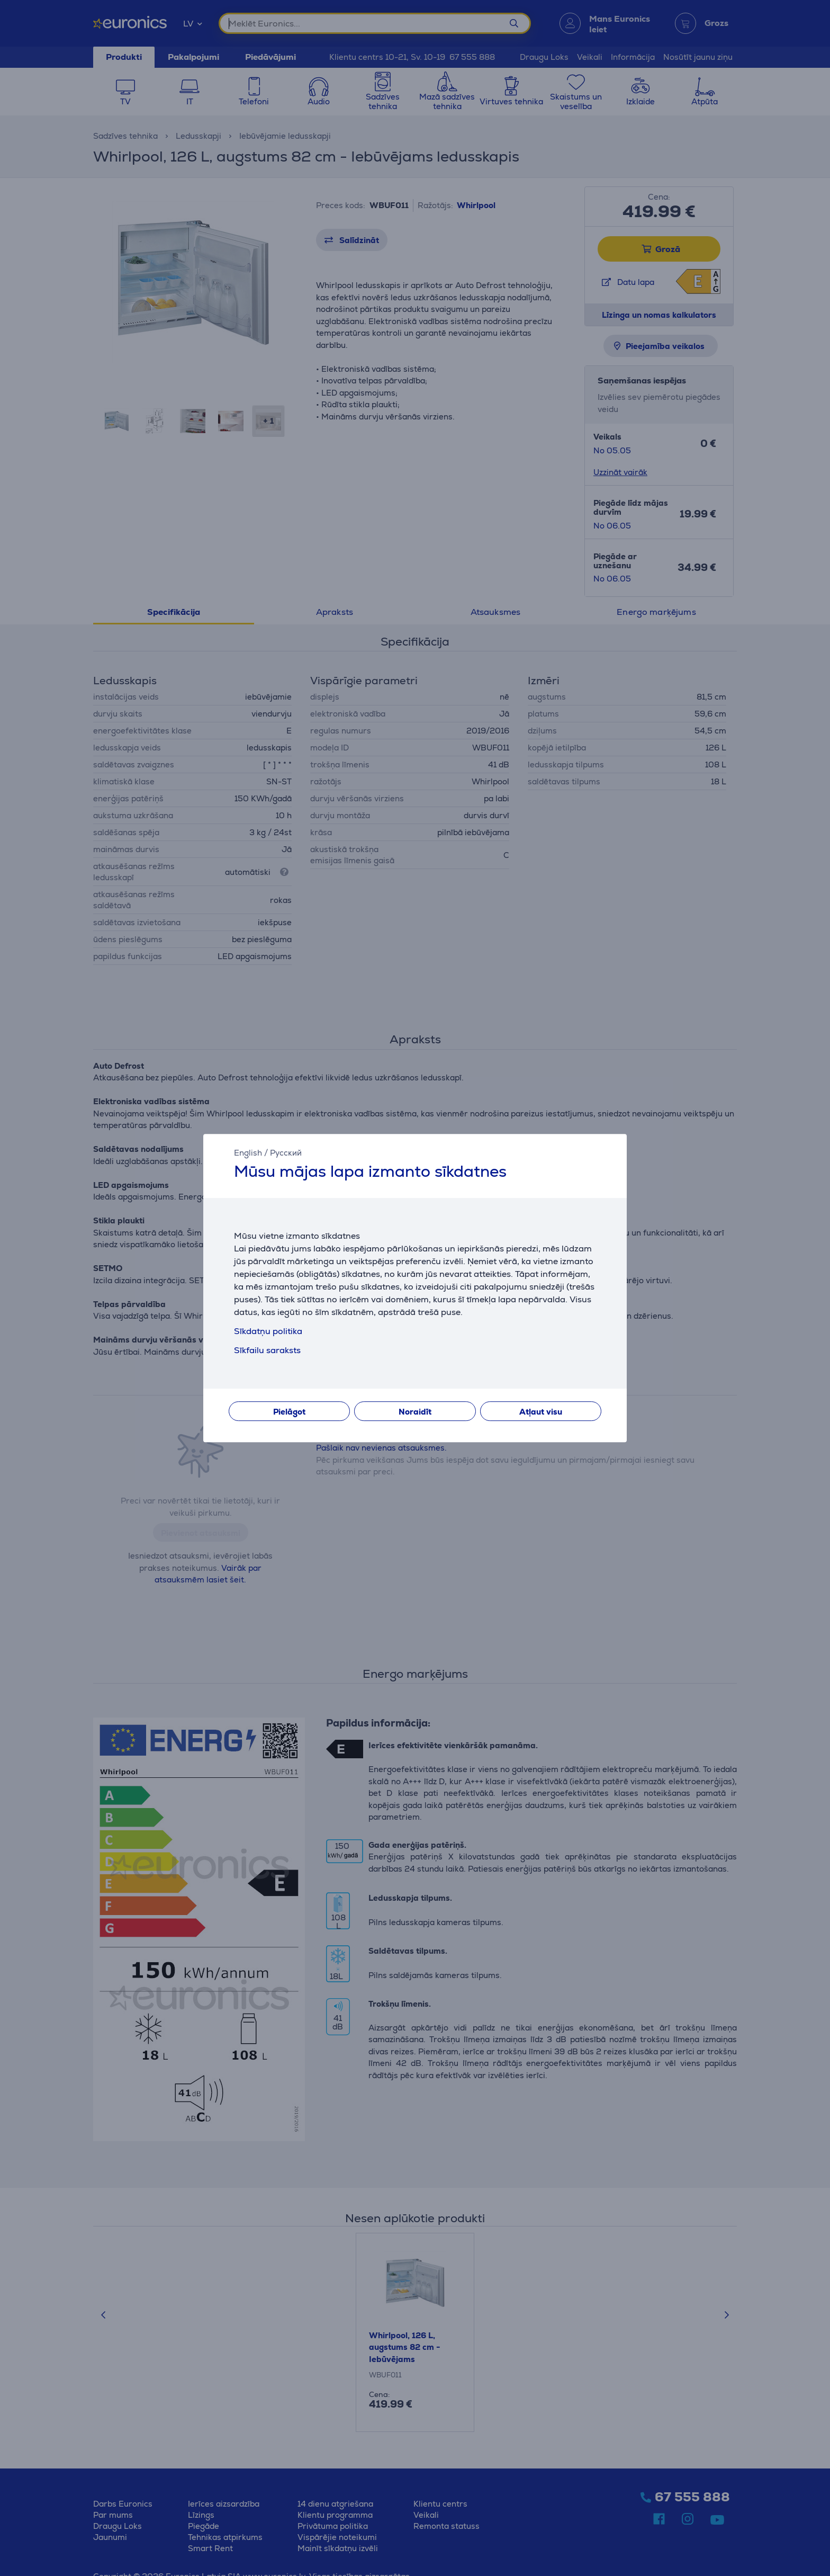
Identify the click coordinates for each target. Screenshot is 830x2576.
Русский (286, 1153)
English (248, 1153)
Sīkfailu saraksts (267, 1350)
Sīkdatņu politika (268, 1331)
